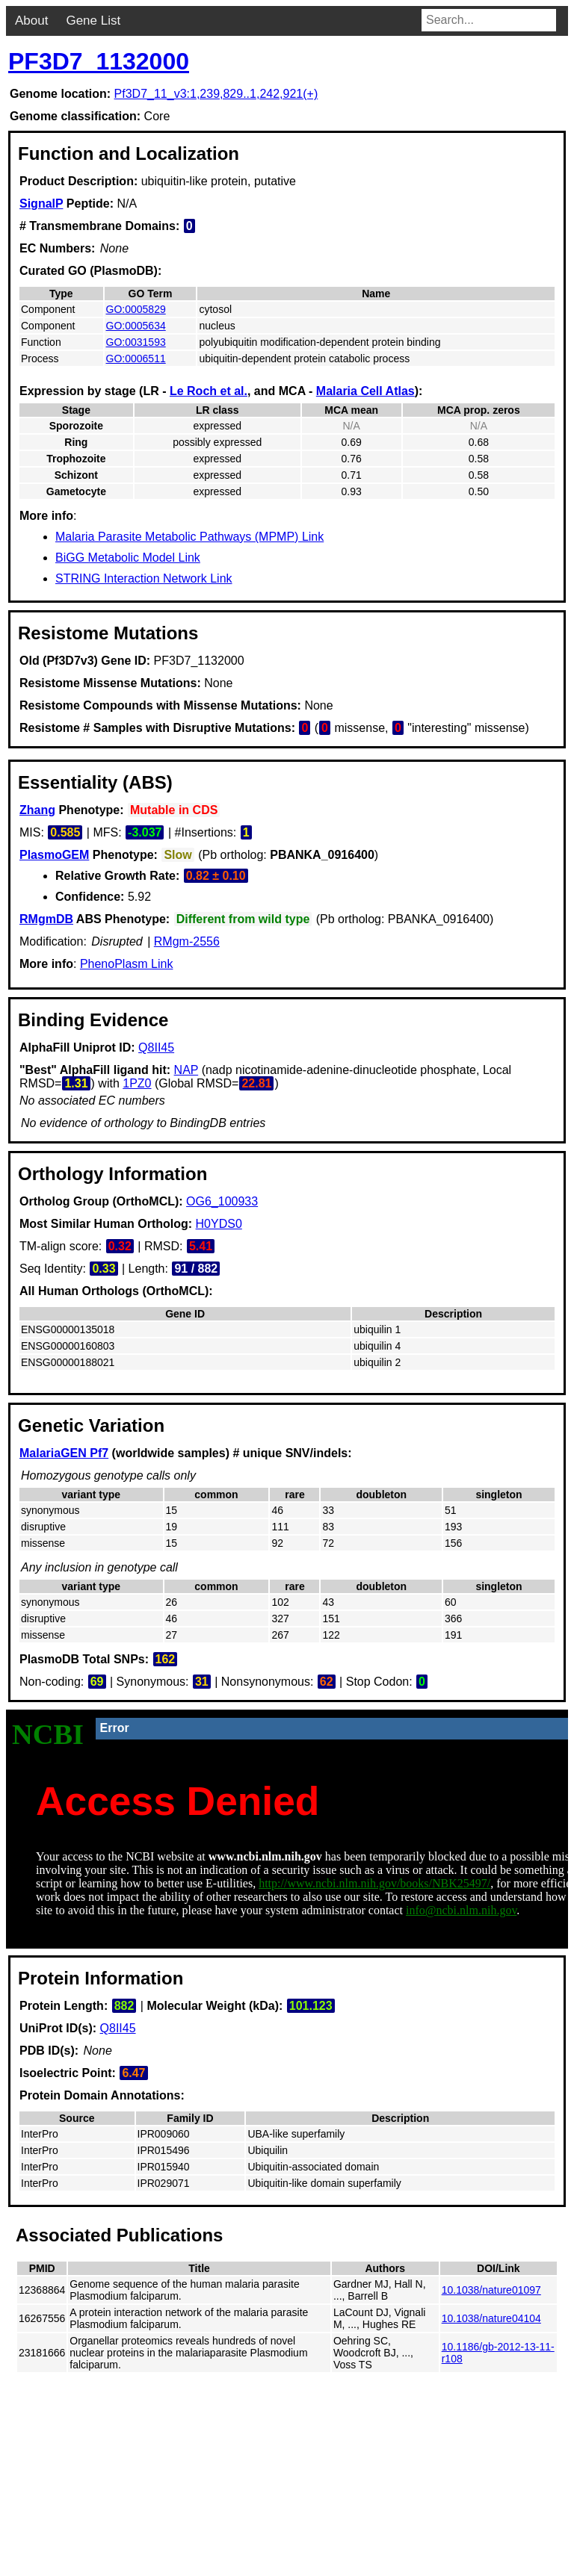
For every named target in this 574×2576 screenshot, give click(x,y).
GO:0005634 (136, 326)
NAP (186, 1070)
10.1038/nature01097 (491, 2290)
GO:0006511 (136, 358)
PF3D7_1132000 (98, 61)
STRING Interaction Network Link (143, 578)
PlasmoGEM (54, 854)
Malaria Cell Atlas (365, 391)
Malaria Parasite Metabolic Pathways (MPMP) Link (189, 536)
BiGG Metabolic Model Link (127, 557)
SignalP (41, 203)
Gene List (93, 20)
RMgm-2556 (187, 941)
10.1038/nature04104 (491, 2318)
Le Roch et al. (208, 391)
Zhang (37, 810)
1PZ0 (137, 1083)
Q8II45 (156, 1047)
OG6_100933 (222, 1201)
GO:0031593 (136, 342)
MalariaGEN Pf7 (63, 1453)
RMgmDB (46, 919)
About (31, 20)
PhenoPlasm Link (126, 964)
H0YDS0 (219, 1223)
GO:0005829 (136, 309)
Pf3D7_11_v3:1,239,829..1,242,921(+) (216, 93)
